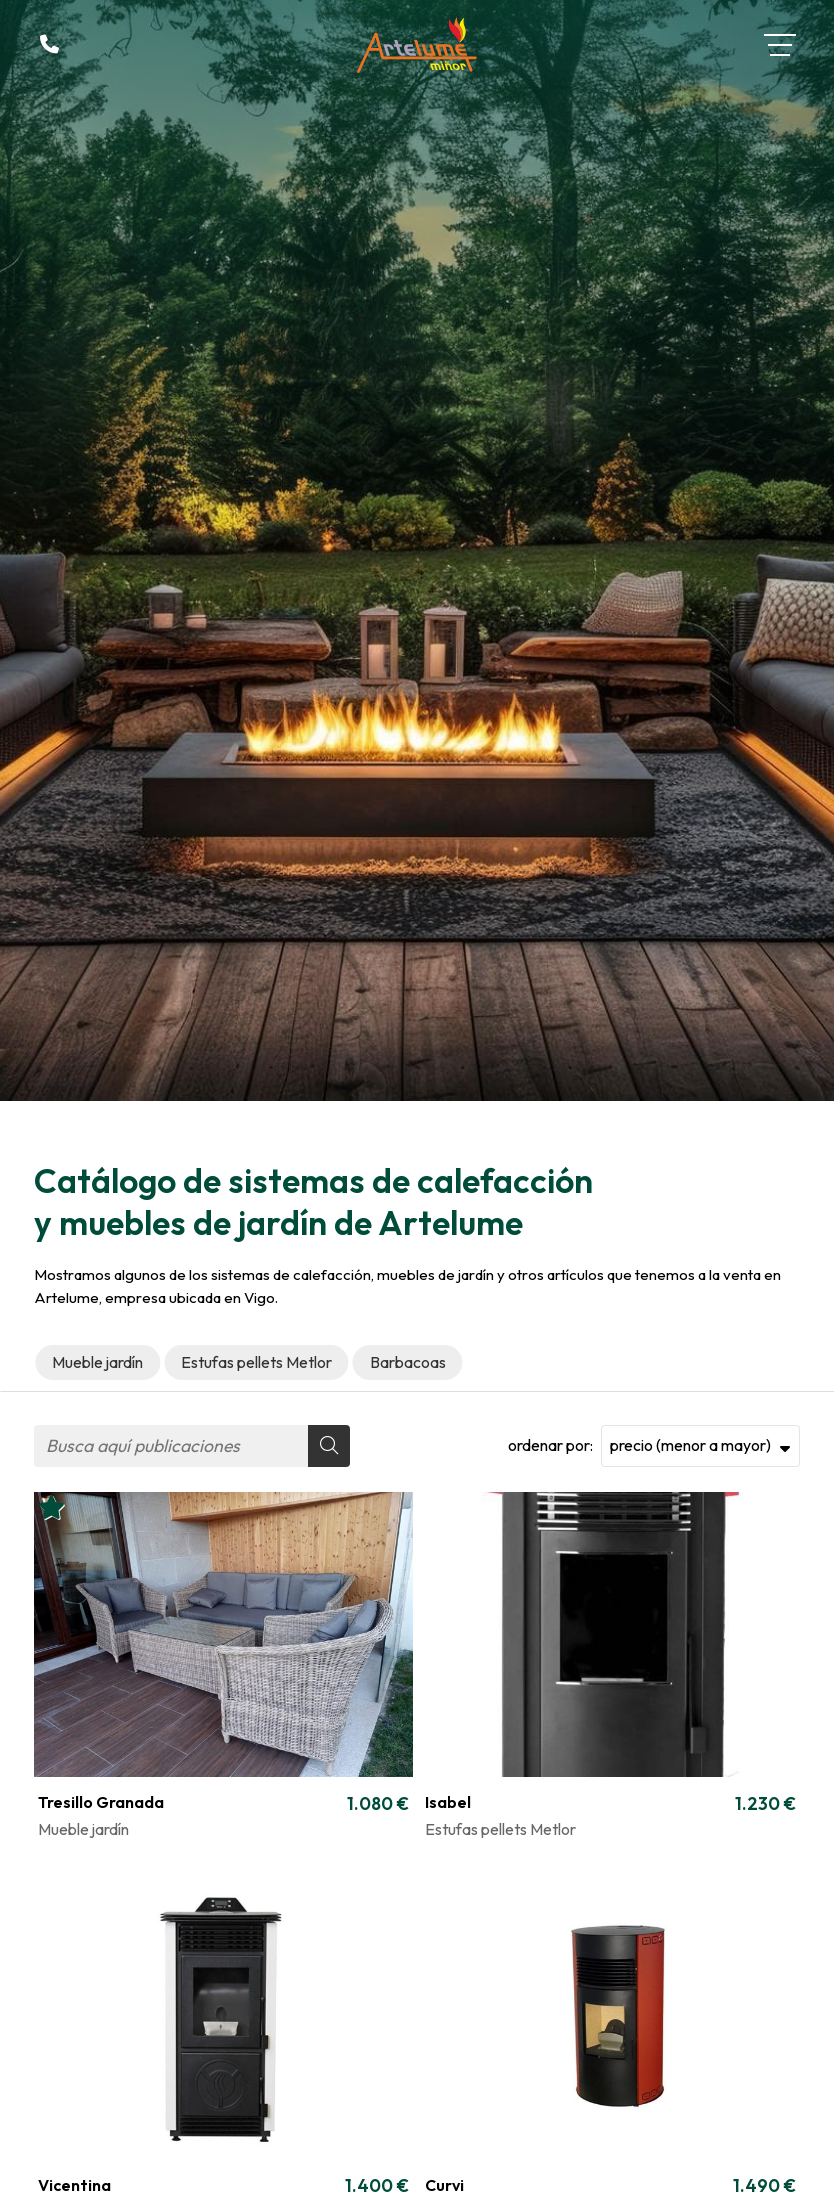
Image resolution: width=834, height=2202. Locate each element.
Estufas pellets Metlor (500, 1829)
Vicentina (74, 2185)
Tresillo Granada (101, 1802)
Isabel (448, 1802)
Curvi (444, 2185)
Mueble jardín (83, 1829)
